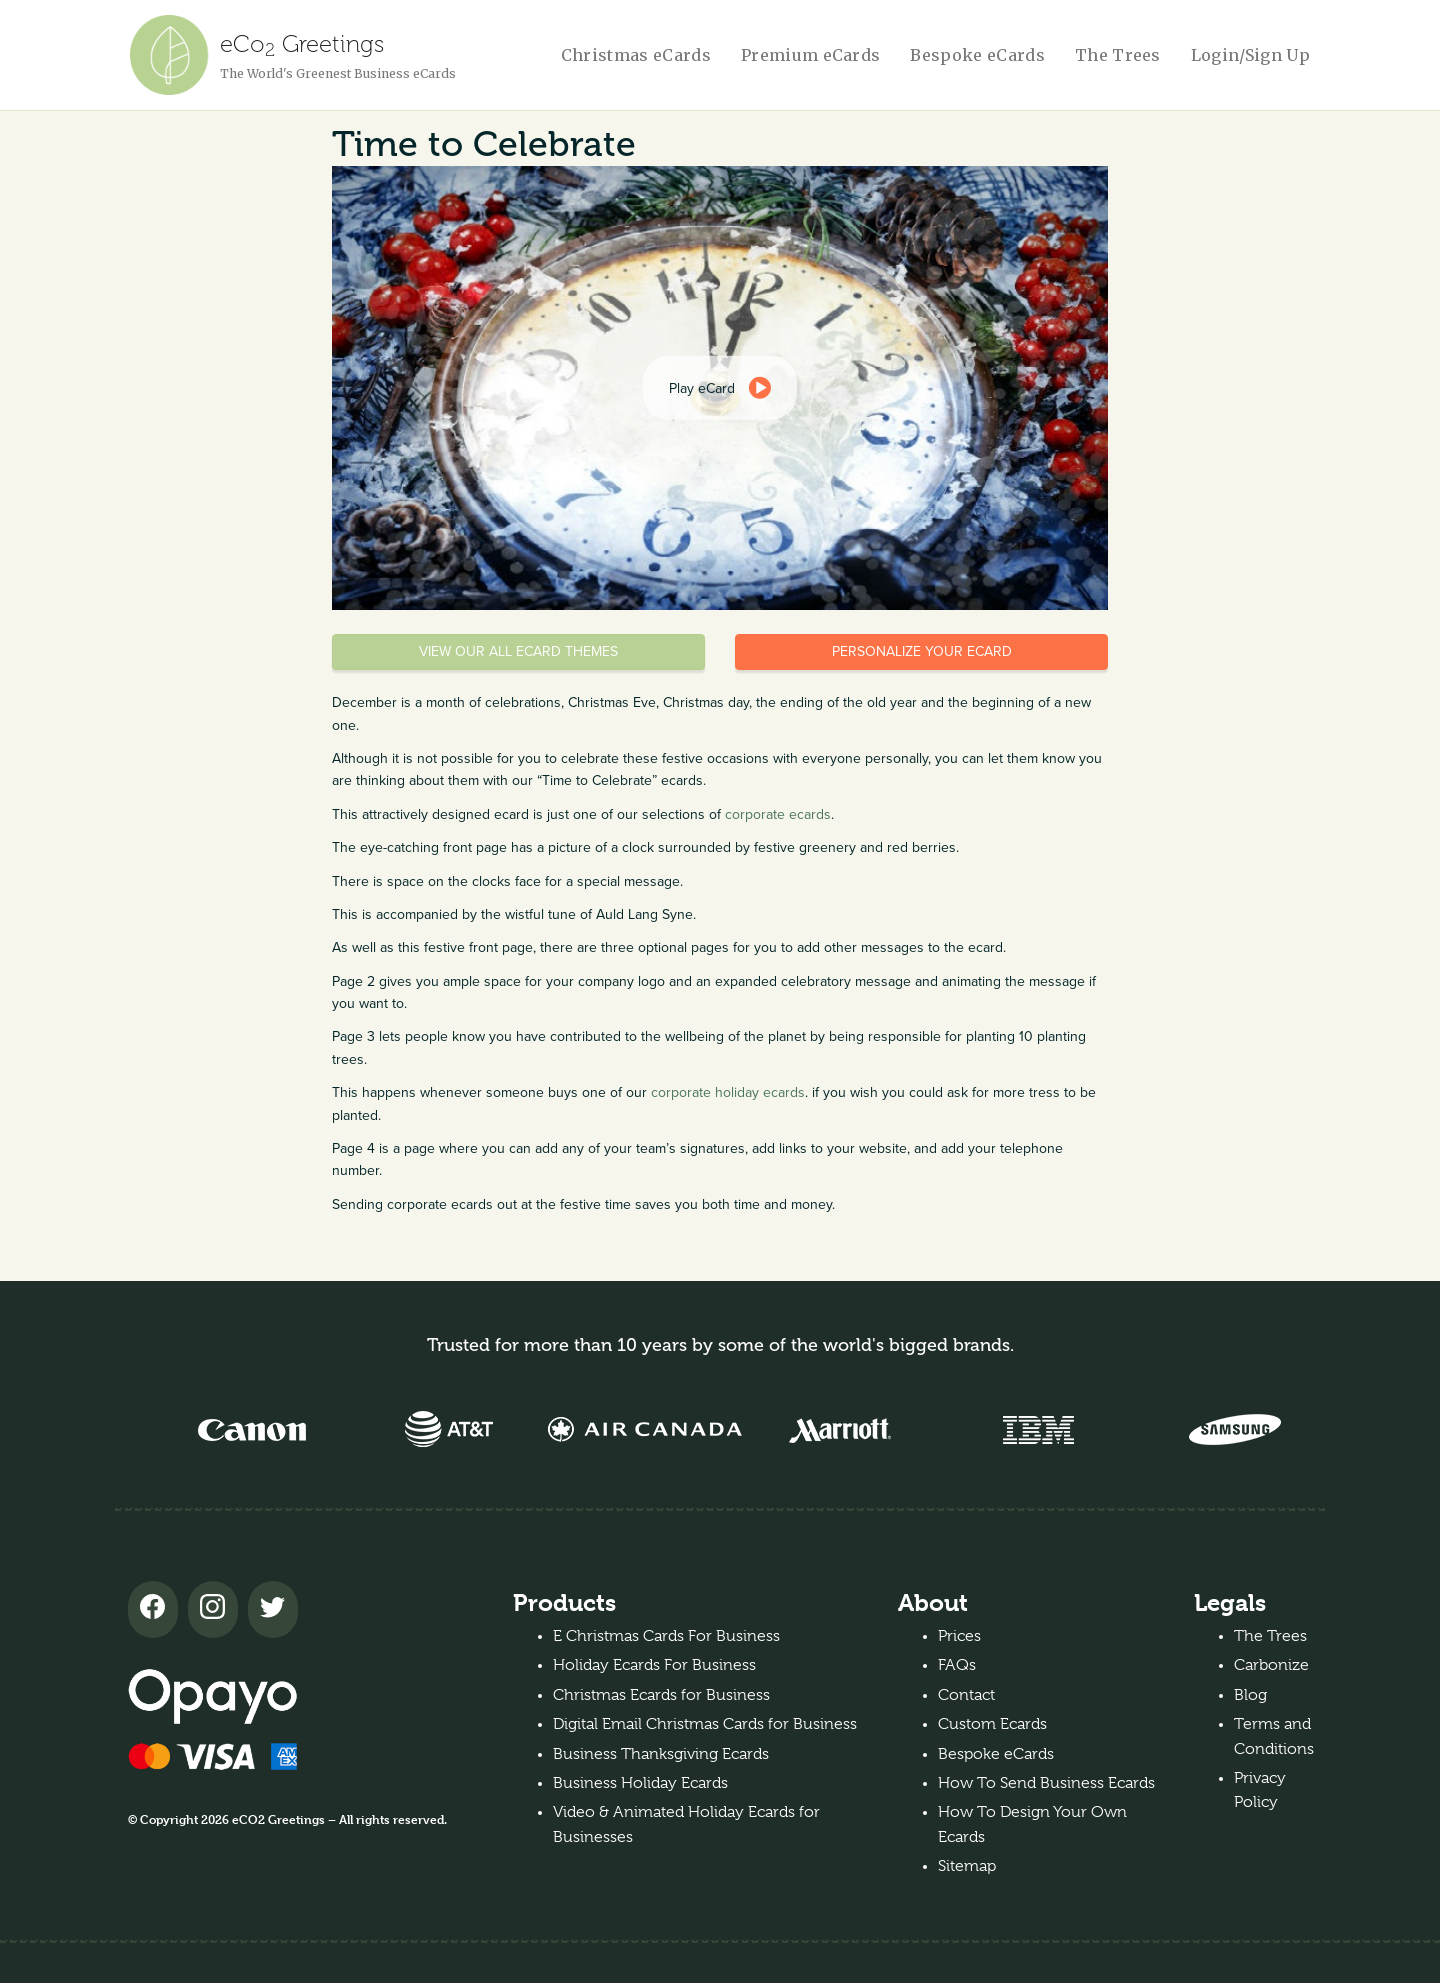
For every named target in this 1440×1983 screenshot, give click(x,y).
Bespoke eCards (977, 55)
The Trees (1118, 55)
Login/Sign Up (1250, 55)
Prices (959, 1636)
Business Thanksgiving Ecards (661, 1754)
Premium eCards (810, 55)
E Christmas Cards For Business (666, 1636)
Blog (1250, 1695)
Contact (966, 1695)
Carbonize (1271, 1665)
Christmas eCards (636, 55)
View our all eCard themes (518, 651)
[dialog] (720, 388)
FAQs (957, 1665)
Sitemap (967, 1866)
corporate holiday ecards (728, 1092)
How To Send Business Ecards (1046, 1783)
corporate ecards (778, 814)
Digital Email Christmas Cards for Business (705, 1724)
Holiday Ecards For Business (654, 1665)
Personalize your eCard (922, 651)
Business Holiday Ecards (640, 1783)
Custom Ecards (992, 1724)
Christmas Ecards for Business (661, 1695)
